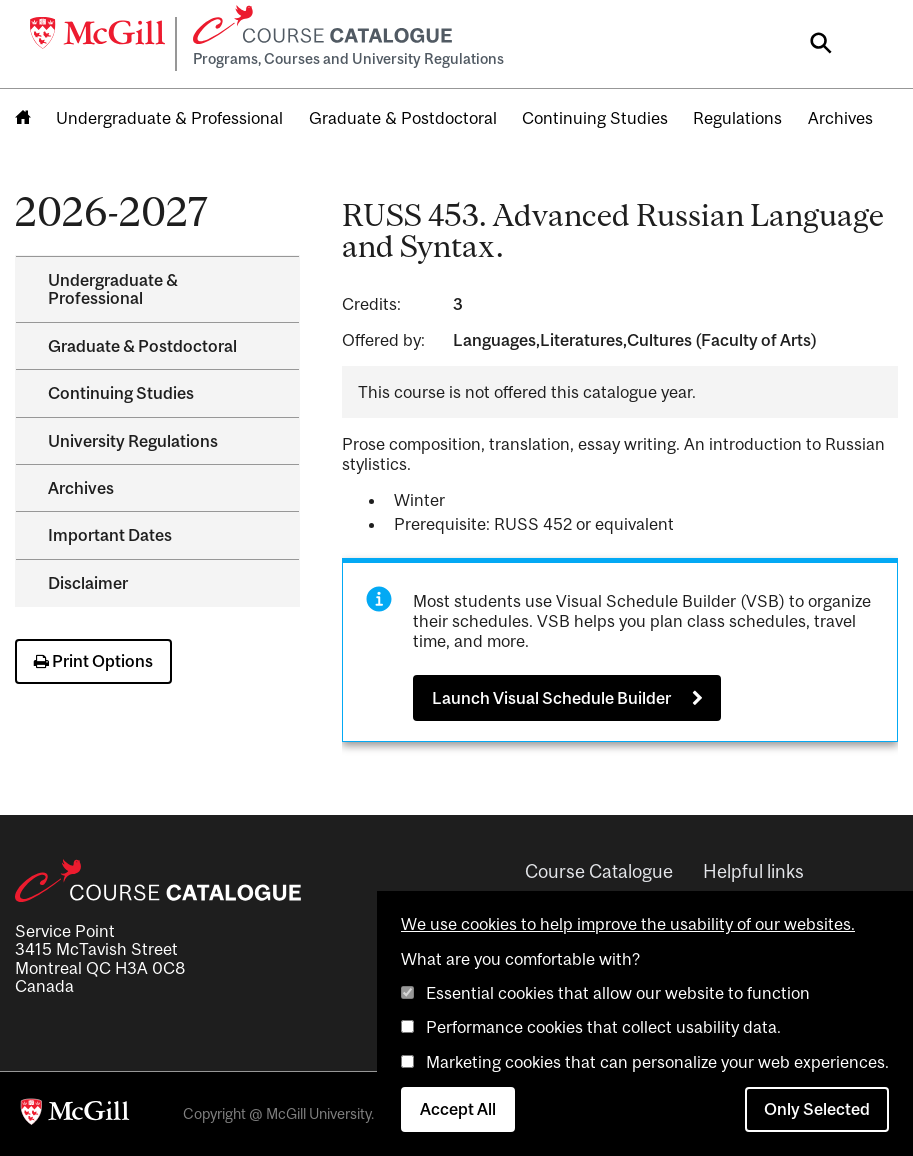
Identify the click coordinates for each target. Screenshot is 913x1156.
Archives (840, 118)
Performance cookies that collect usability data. (603, 1027)
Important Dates (110, 535)
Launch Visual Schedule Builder (551, 698)
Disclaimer (88, 583)
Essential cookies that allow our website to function (618, 993)
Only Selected (817, 1109)
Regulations (737, 118)
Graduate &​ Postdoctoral (142, 346)
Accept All (458, 1109)
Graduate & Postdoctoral (403, 118)
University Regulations (133, 441)
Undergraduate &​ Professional (113, 289)
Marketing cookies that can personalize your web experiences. (657, 1062)
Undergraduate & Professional (169, 118)
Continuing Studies (595, 118)
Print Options (93, 661)
